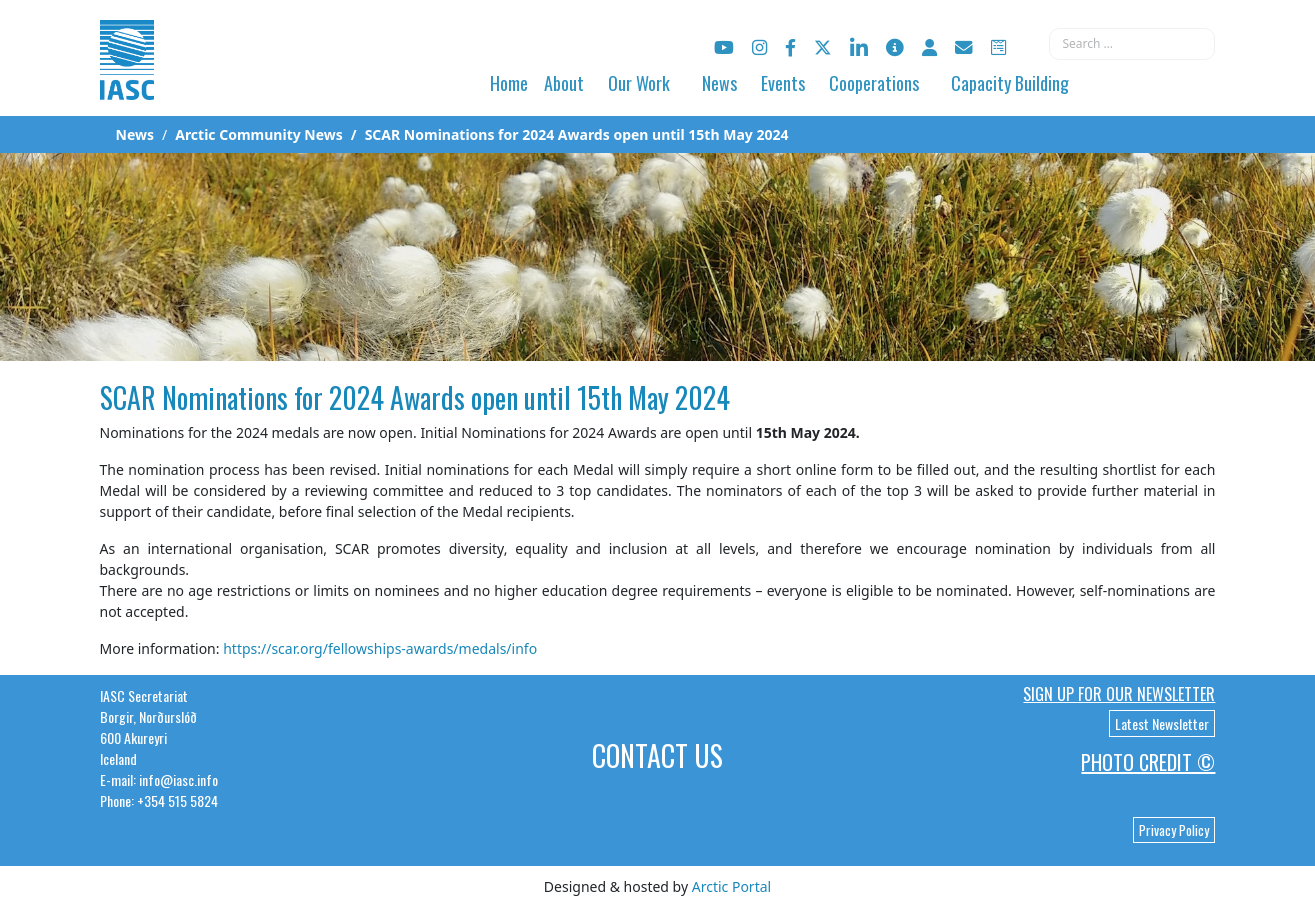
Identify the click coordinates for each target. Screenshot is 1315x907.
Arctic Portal (731, 886)
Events (783, 83)
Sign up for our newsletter (1119, 694)
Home (509, 83)
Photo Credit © (1148, 762)
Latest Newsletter (1162, 723)
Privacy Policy (1174, 830)
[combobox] (1132, 44)
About (564, 83)
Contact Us (657, 755)
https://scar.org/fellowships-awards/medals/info (380, 648)
